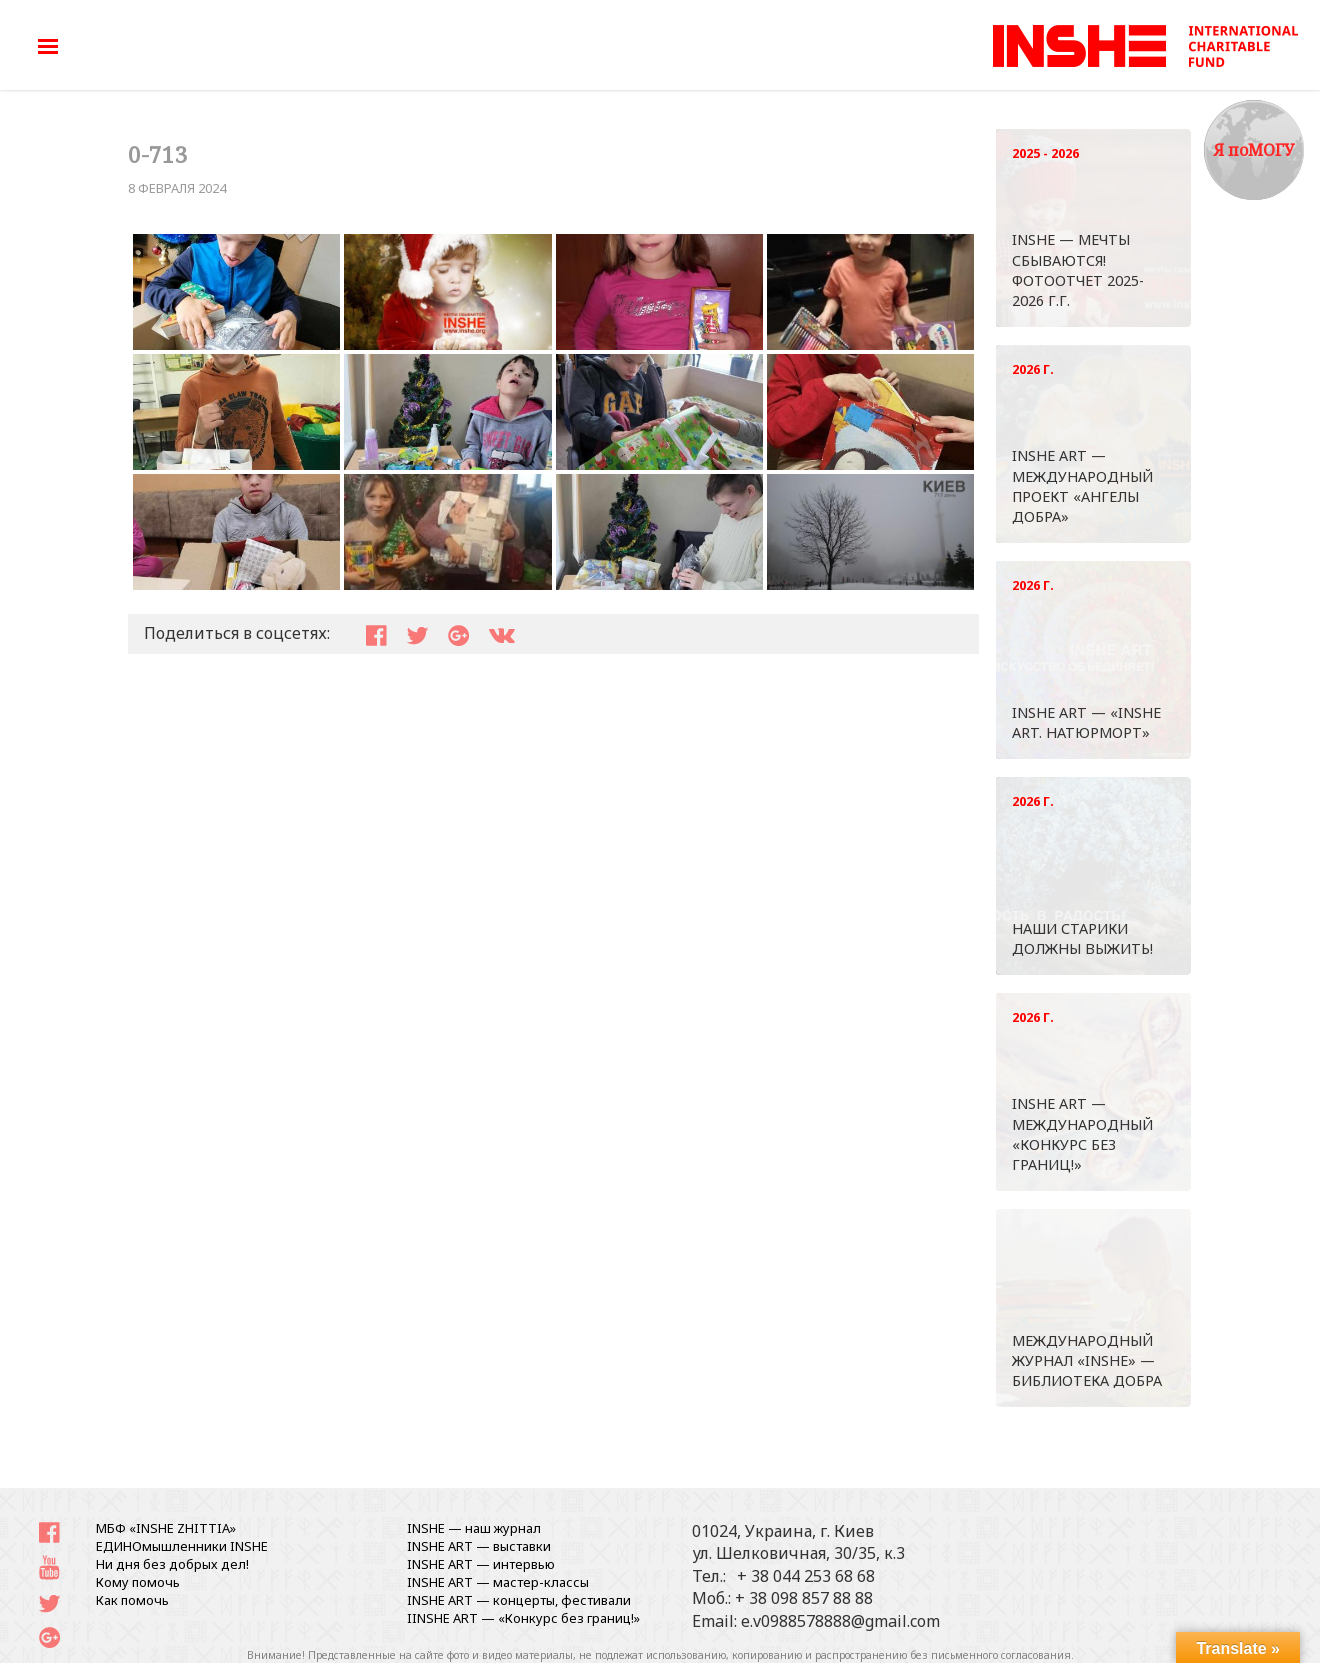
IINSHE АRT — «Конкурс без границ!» (523, 1618)
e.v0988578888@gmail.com (840, 1621)
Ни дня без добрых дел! (172, 1564)
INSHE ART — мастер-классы (498, 1582)
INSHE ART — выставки (479, 1546)
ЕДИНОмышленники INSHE (182, 1546)
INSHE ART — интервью (481, 1564)
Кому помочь (138, 1582)
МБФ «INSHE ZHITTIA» (166, 1528)
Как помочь (132, 1600)
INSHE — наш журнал (474, 1528)
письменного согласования (1001, 1655)
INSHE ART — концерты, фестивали (519, 1600)
